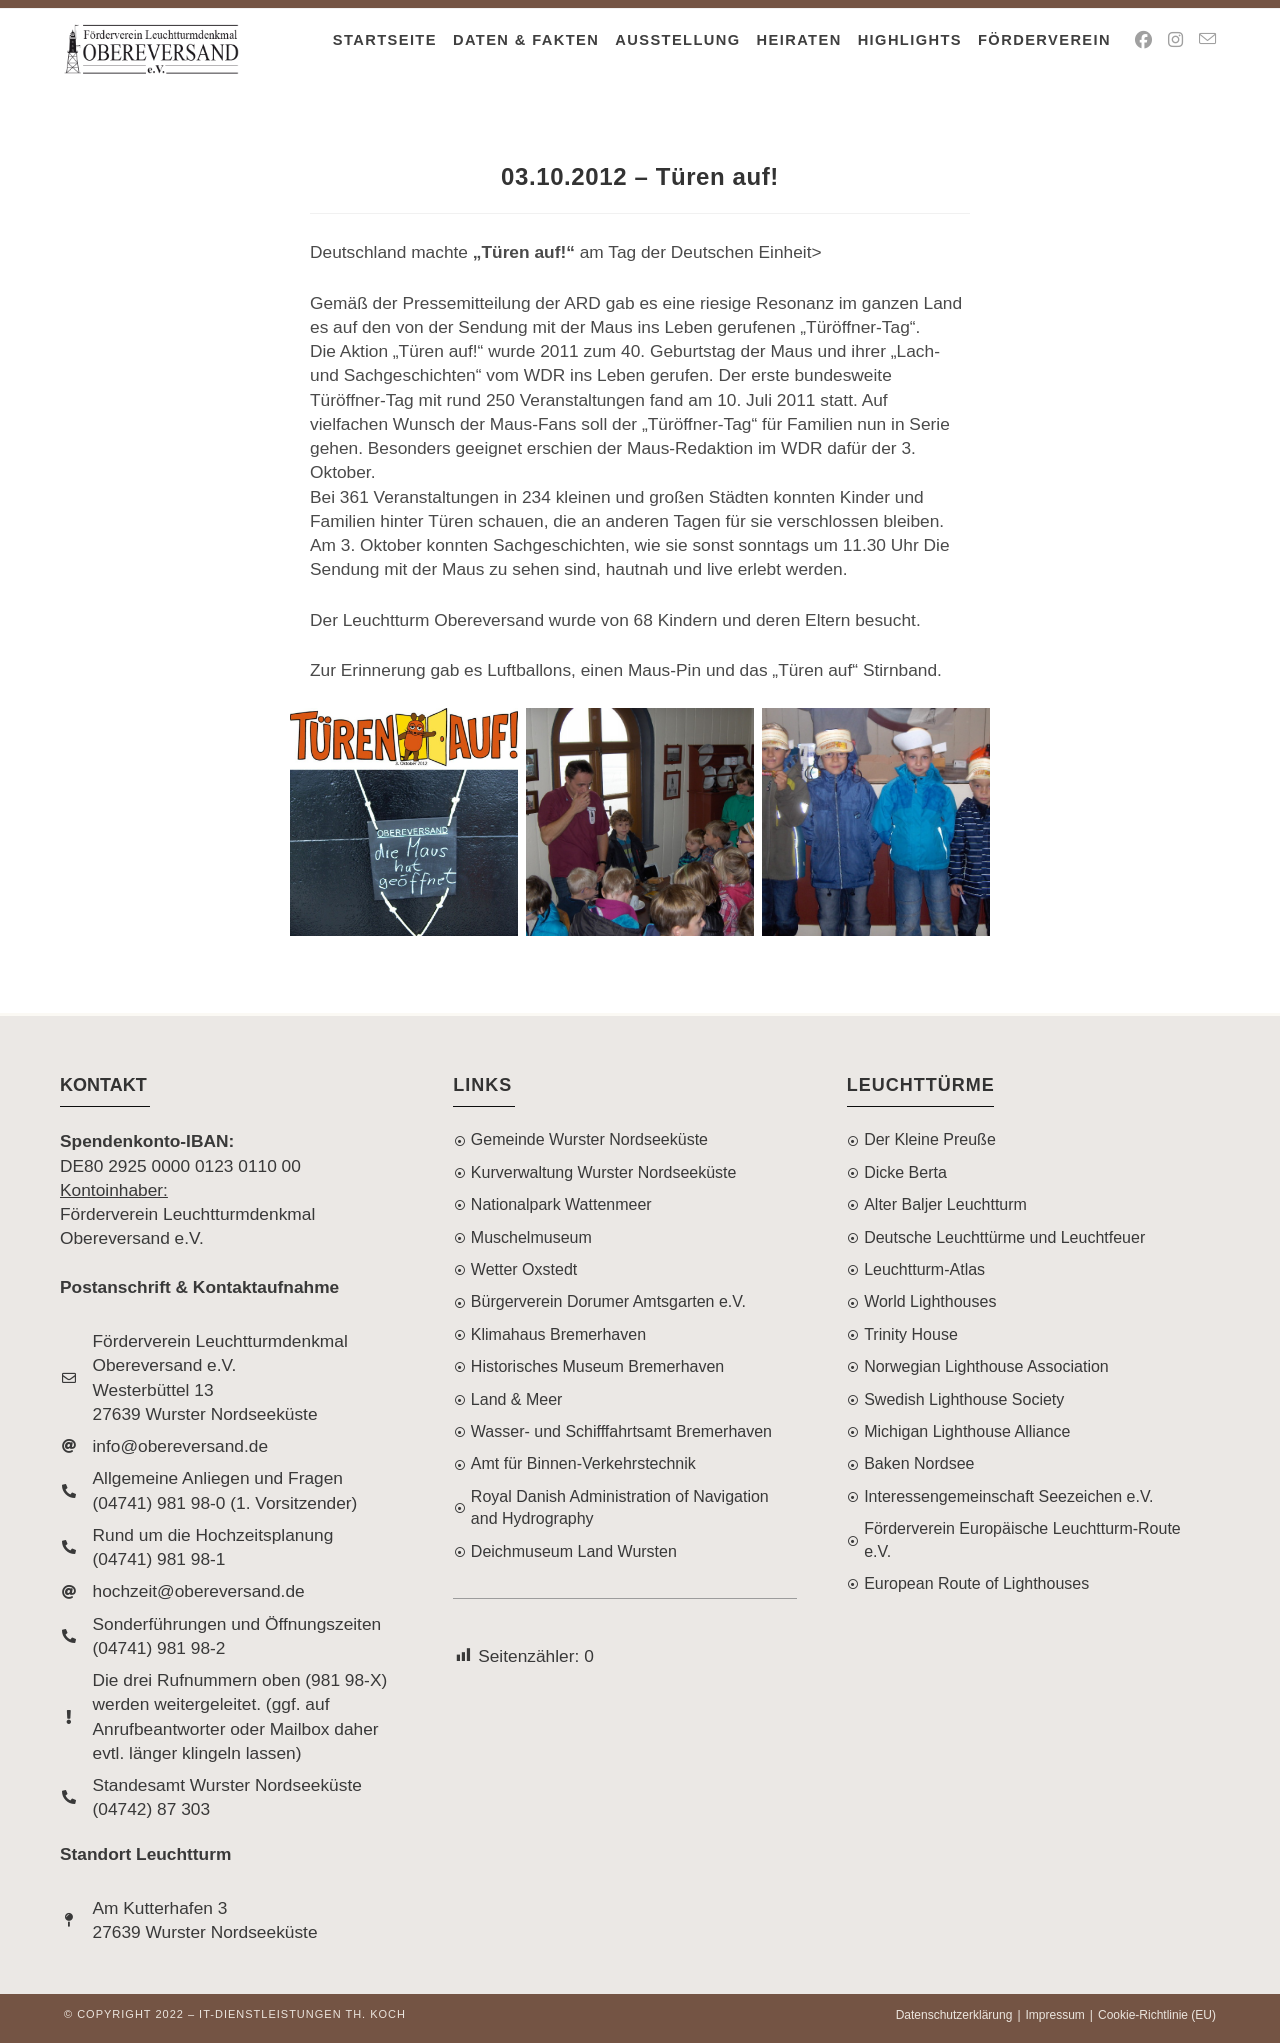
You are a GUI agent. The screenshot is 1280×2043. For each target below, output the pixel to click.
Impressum (1055, 2015)
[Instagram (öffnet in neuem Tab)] (1175, 40)
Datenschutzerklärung (954, 2015)
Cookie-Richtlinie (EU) (1157, 2015)
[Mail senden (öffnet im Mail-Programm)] (1207, 39)
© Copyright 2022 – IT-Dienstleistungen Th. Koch (235, 2014)
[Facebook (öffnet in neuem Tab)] (1143, 40)
